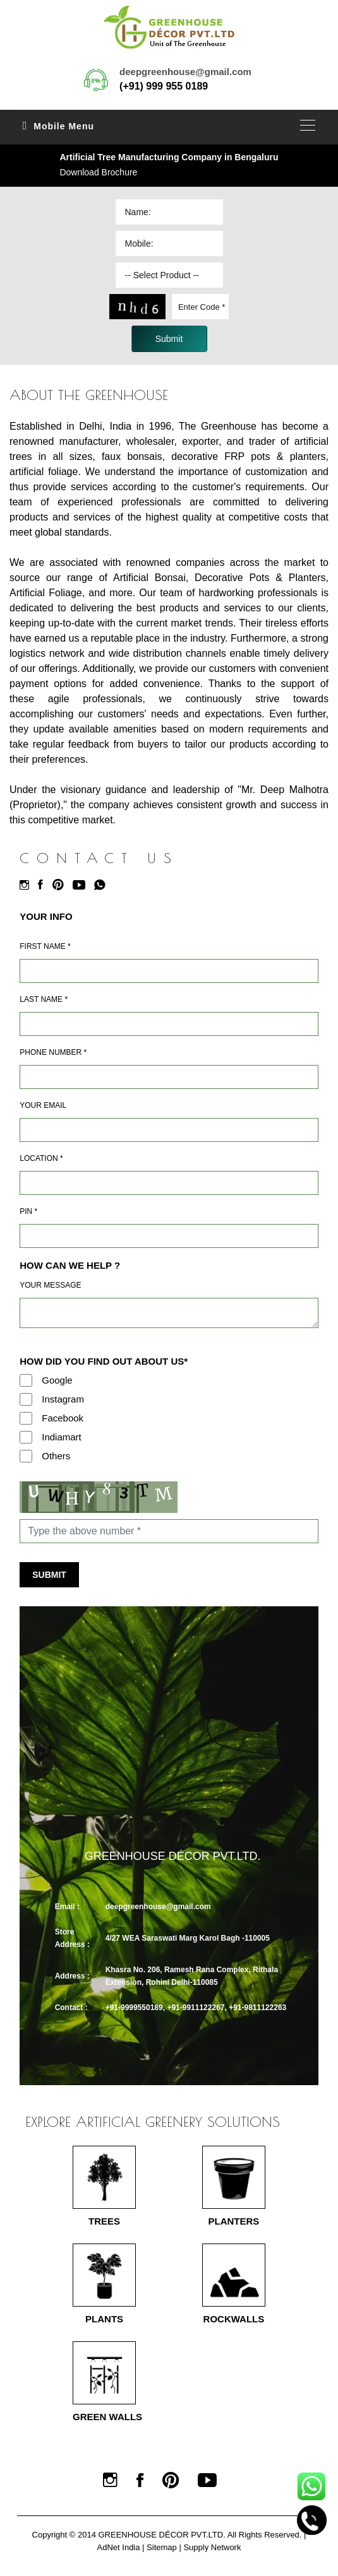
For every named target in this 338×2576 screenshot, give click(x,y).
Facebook (62, 1418)
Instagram (63, 1399)
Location (41, 1158)
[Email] (169, 1130)
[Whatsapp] (103, 885)
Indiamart (61, 1437)
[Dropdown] (169, 275)
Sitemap (162, 2547)
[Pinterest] (61, 885)
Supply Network (212, 2547)
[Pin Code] (169, 1236)
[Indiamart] (26, 1437)
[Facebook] (43, 885)
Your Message (50, 1285)
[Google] (26, 1380)
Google (57, 1380)
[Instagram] (27, 885)
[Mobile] (169, 1077)
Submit (49, 1575)
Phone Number (53, 1052)
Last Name (44, 999)
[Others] (26, 1456)
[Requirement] (169, 1313)
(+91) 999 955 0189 (163, 86)
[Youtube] (82, 885)
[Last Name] (169, 1024)
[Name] (169, 971)
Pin (28, 1211)
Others (56, 1455)
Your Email (43, 1105)
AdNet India (118, 2547)
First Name (45, 946)
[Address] (169, 1183)
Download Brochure (98, 172)
